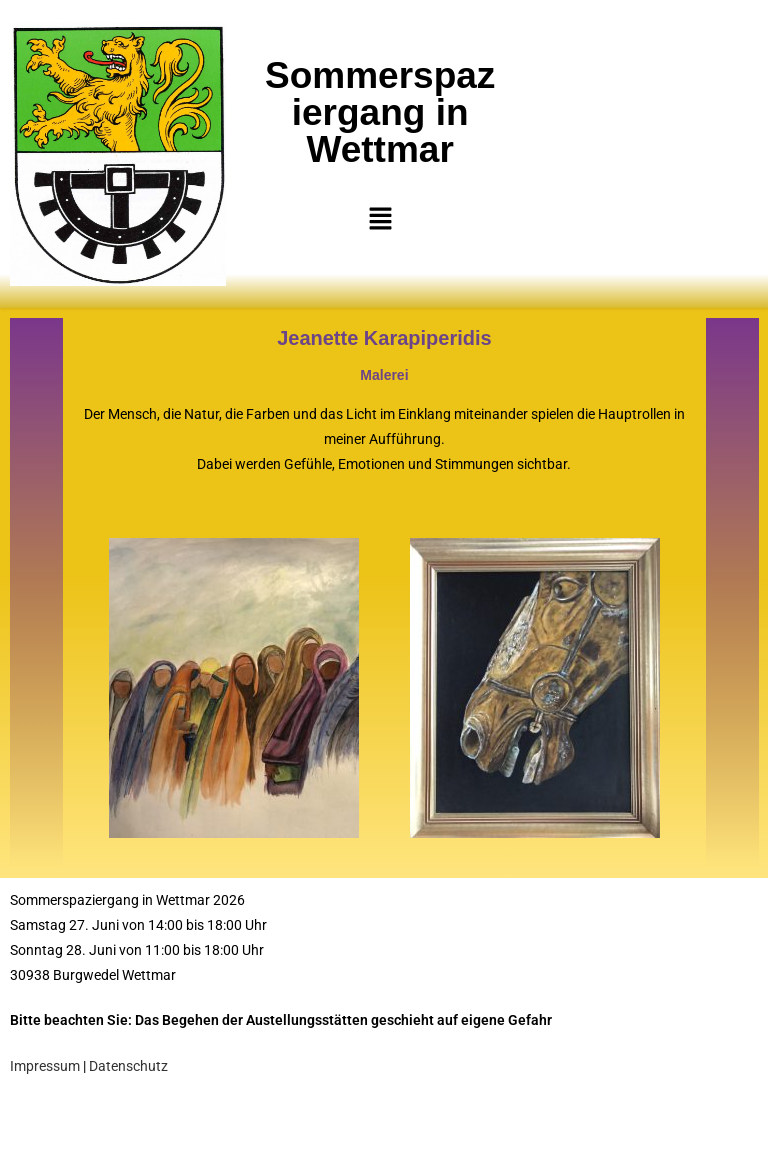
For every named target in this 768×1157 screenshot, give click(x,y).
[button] (380, 219)
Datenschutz (128, 1066)
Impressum (45, 1066)
